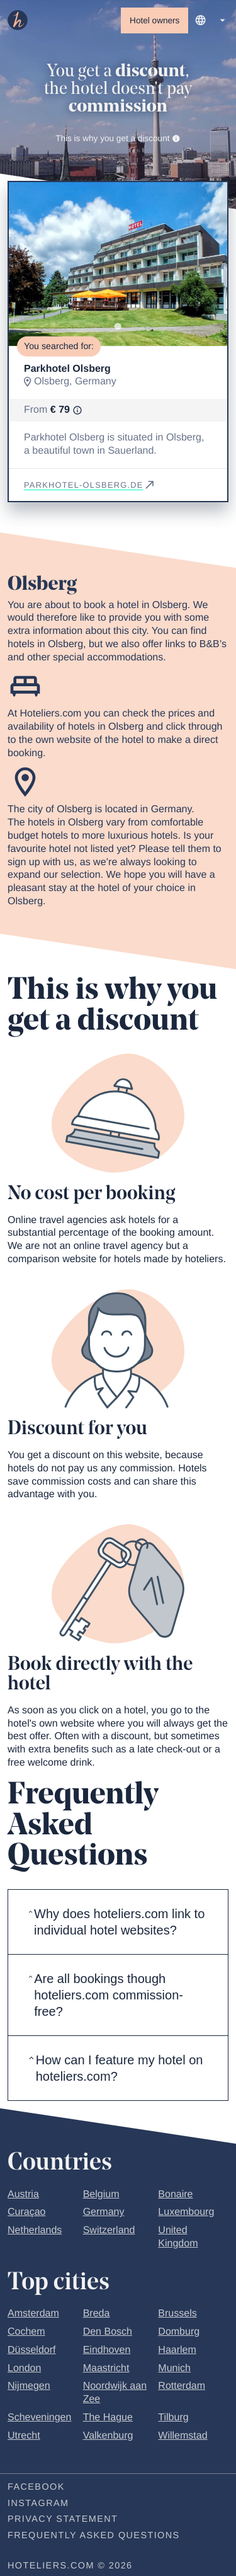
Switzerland (109, 2231)
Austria (23, 2194)
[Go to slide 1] (118, 326)
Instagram (38, 2503)
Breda (96, 2314)
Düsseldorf (31, 2350)
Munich (174, 2368)
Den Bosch (107, 2332)
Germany (104, 2212)
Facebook (36, 2487)
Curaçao (26, 2212)
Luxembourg (186, 2212)
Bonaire (175, 2194)
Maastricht (106, 2368)
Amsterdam (33, 2314)
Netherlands (35, 2231)
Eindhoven (107, 2350)
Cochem (26, 2332)
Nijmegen (29, 2386)
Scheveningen (39, 2418)
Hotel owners (154, 20)
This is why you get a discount (118, 138)
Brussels (177, 2314)
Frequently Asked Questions (94, 2536)
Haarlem (177, 2350)
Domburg (178, 2332)
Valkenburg (108, 2435)
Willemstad (182, 2435)
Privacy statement (63, 2520)
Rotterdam (181, 2386)
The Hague (108, 2418)
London (24, 2368)
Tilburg (173, 2418)
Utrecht (24, 2435)
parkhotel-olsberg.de (90, 485)
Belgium (101, 2194)
